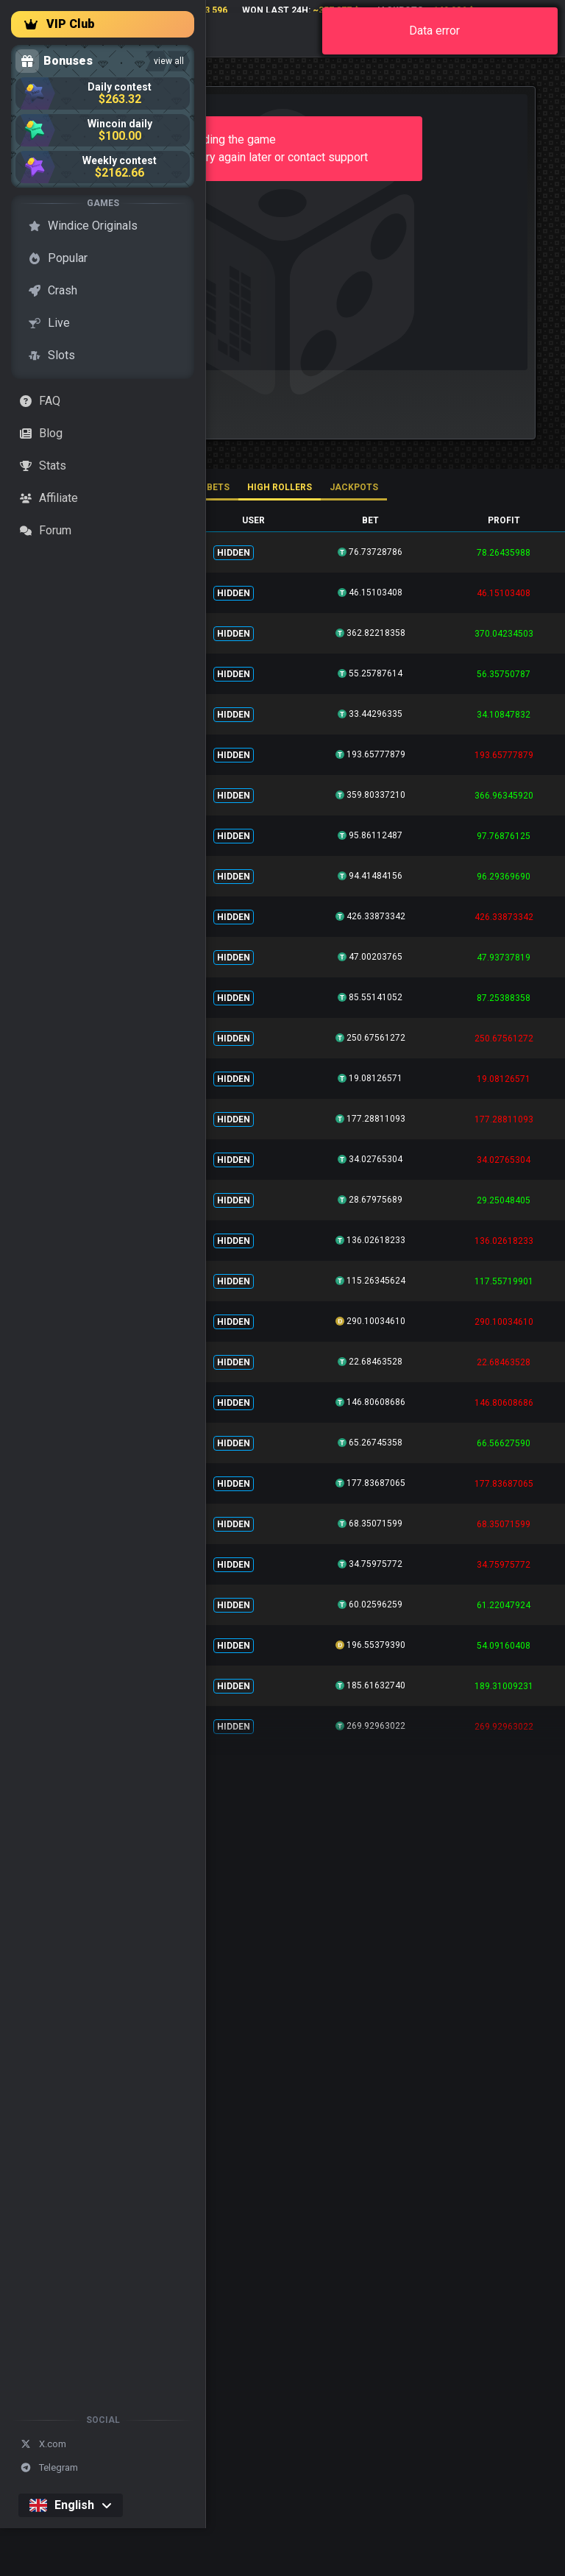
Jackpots (354, 487)
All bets (209, 487)
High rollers (279, 487)
